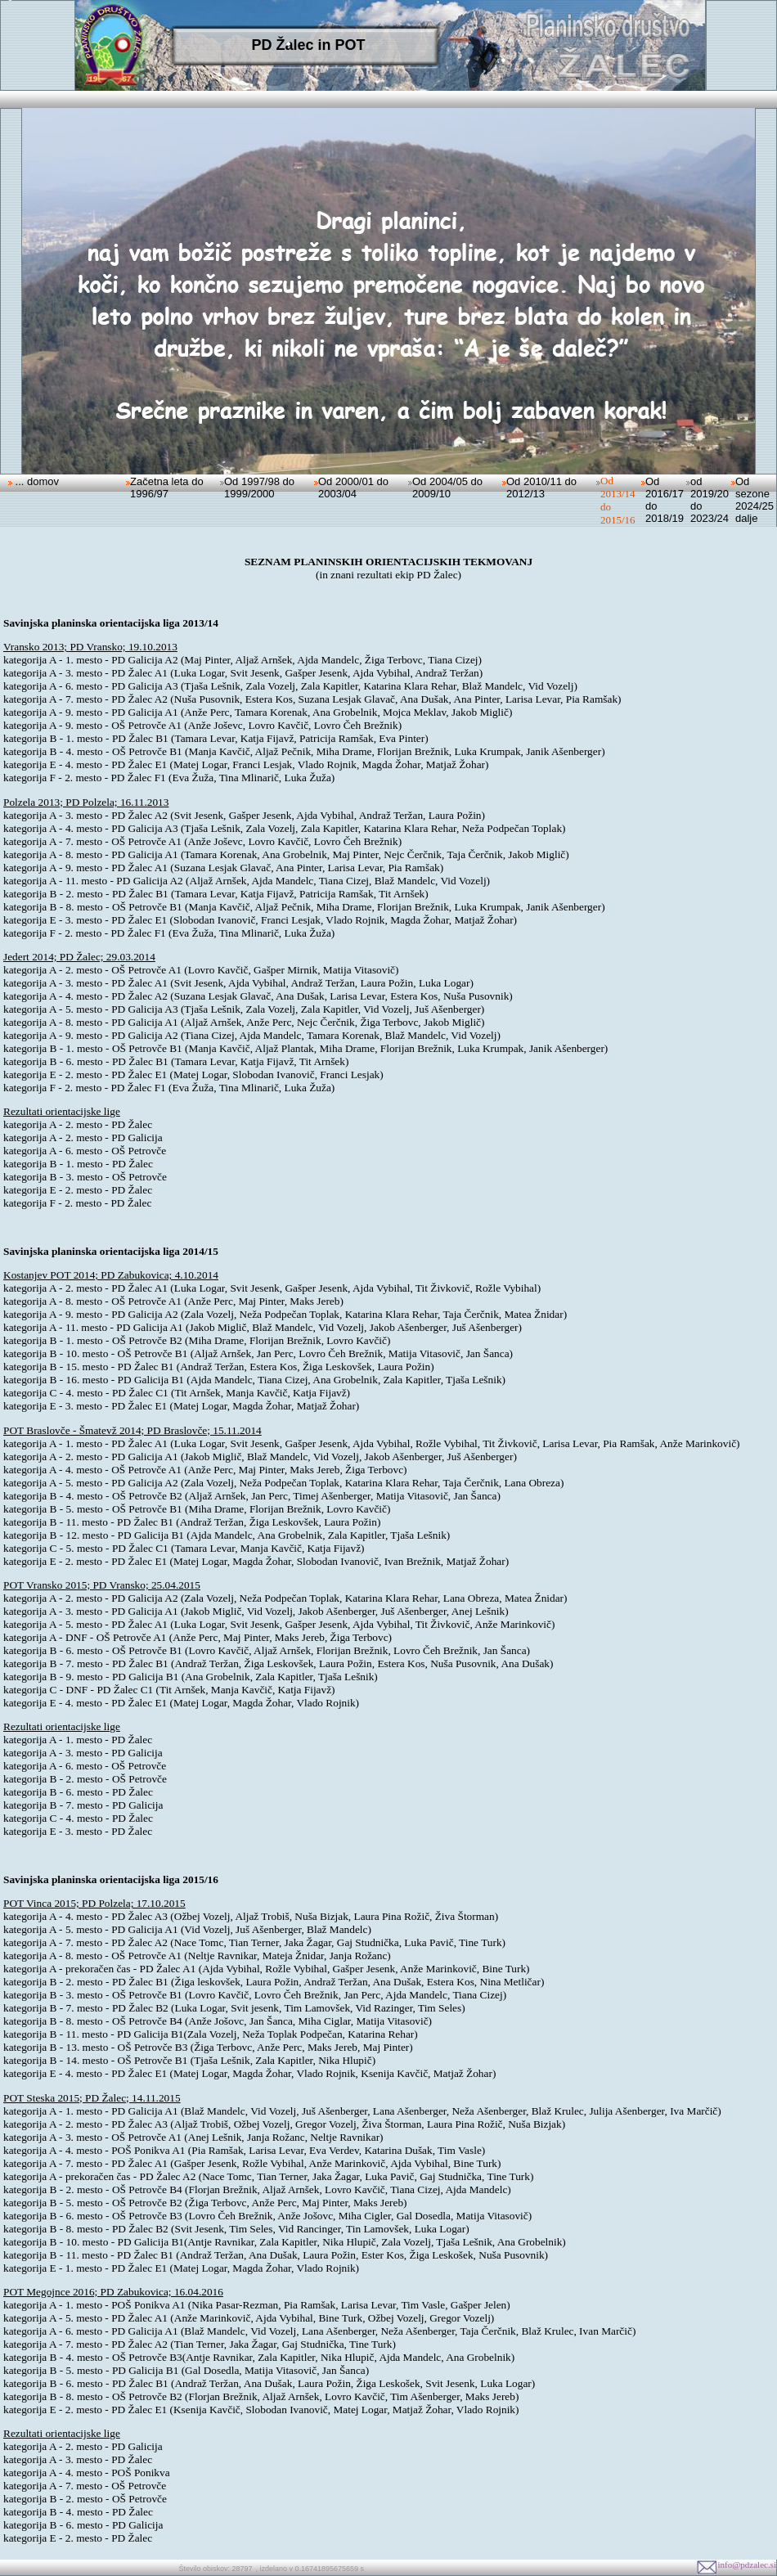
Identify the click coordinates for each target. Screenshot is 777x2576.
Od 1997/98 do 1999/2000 (259, 487)
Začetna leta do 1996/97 (167, 487)
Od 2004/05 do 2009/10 (447, 487)
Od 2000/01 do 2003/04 (353, 487)
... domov (35, 481)
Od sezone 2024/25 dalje (754, 499)
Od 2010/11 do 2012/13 (541, 487)
